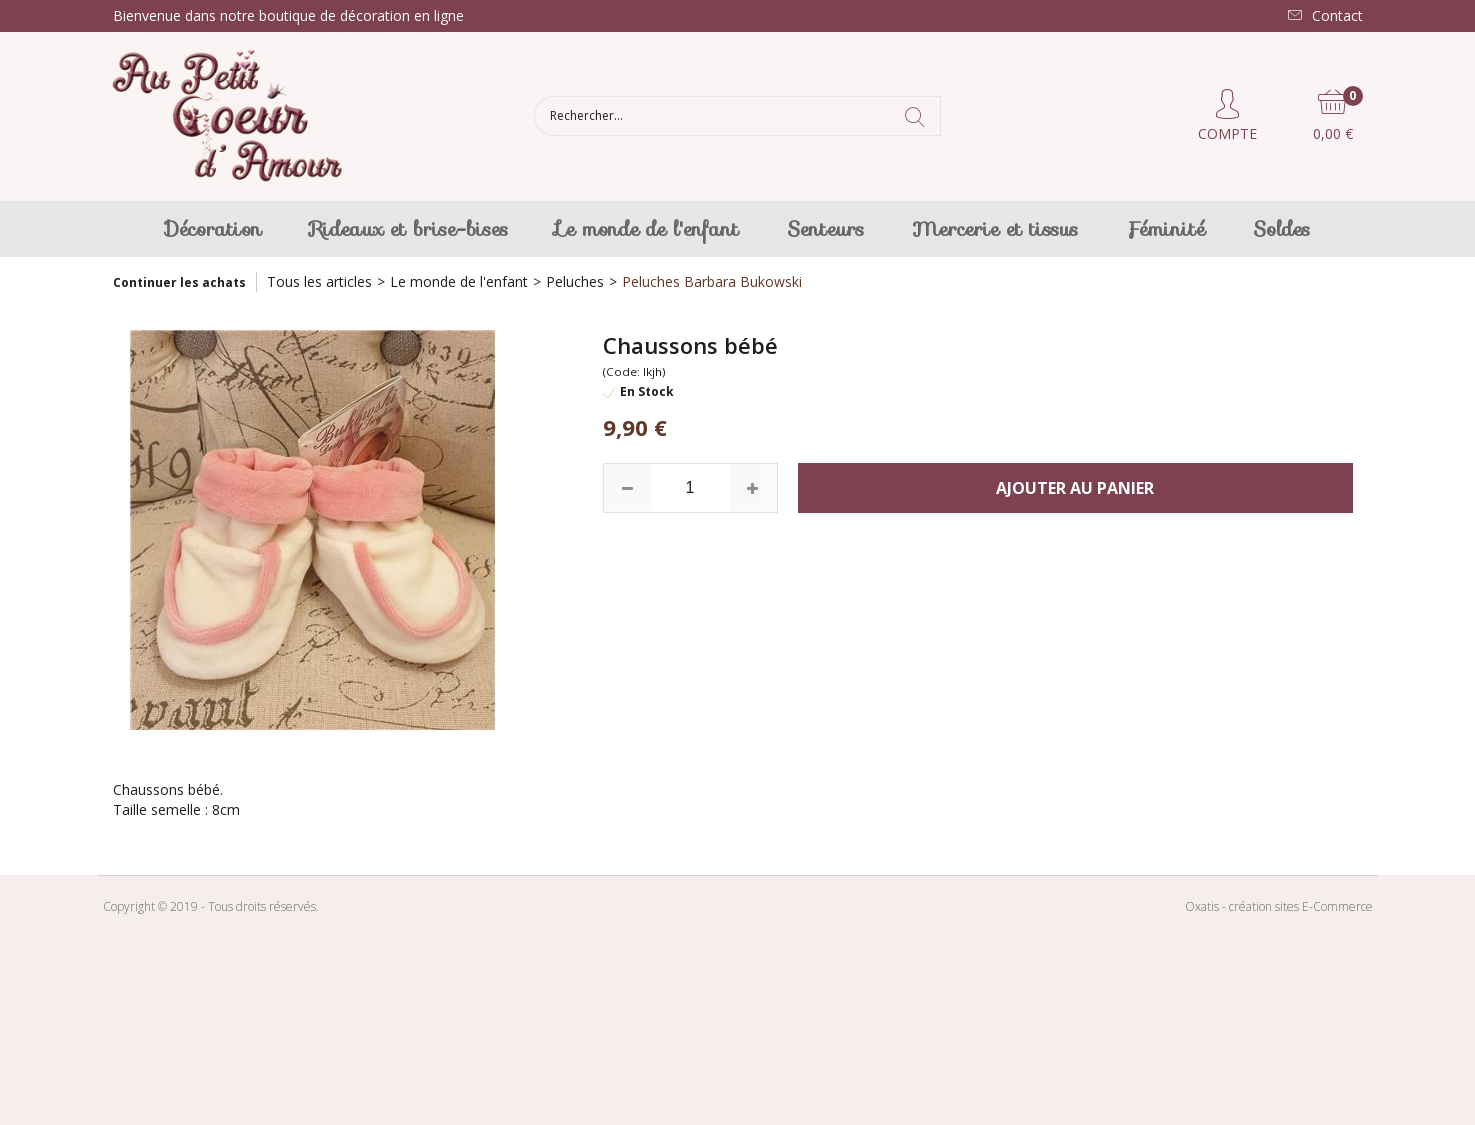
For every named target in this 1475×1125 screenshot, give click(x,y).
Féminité (1165, 229)
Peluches (575, 281)
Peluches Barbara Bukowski (712, 281)
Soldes (1281, 229)
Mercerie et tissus (995, 229)
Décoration (213, 229)
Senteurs (825, 229)
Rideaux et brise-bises (409, 229)
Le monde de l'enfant (647, 229)
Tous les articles (319, 281)
